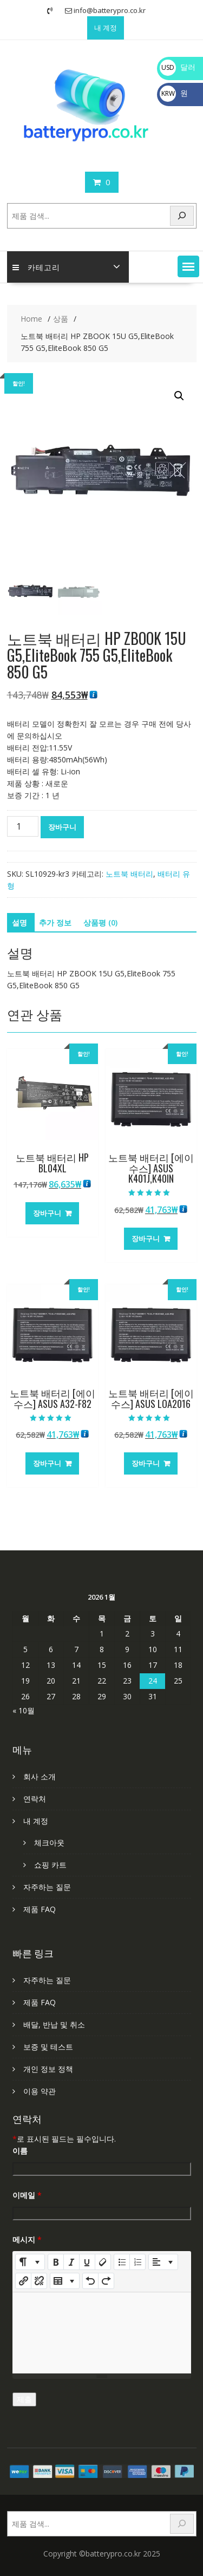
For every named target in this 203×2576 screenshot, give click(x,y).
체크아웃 (49, 1842)
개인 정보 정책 (48, 2069)
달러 (177, 67)
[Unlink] (39, 2281)
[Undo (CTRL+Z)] (90, 2281)
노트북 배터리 (129, 874)
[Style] (30, 2262)
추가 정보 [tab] (55, 922)
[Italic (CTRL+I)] (71, 2262)
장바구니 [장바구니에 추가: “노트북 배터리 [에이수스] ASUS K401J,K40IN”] (146, 1238)
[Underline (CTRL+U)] (87, 2262)
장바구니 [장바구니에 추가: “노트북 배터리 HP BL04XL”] (47, 1213)
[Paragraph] (163, 2262)
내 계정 (105, 27)
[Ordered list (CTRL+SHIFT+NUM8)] (137, 2262)
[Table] (65, 2281)
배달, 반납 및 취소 (54, 2024)
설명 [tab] (19, 922)
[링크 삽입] (23, 2281)
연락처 (34, 1799)
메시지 (27, 2239)
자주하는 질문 (47, 1887)
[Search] (182, 216)
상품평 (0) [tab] (100, 922)
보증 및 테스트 (48, 2047)
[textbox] (101, 2332)
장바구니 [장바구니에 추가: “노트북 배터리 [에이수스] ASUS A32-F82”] (47, 1463)
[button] (188, 266)
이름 (20, 2150)
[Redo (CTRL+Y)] (106, 2281)
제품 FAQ (39, 1909)
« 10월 (23, 1710)
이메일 (27, 2195)
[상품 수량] (22, 826)
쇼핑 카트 (50, 1865)
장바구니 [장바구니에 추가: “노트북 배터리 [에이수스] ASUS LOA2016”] (146, 1463)
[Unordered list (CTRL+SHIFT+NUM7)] (122, 2262)
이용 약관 (39, 2091)
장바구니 (62, 827)
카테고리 (36, 266)
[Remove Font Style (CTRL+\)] (103, 2262)
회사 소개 (39, 1776)
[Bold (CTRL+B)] (56, 2262)
